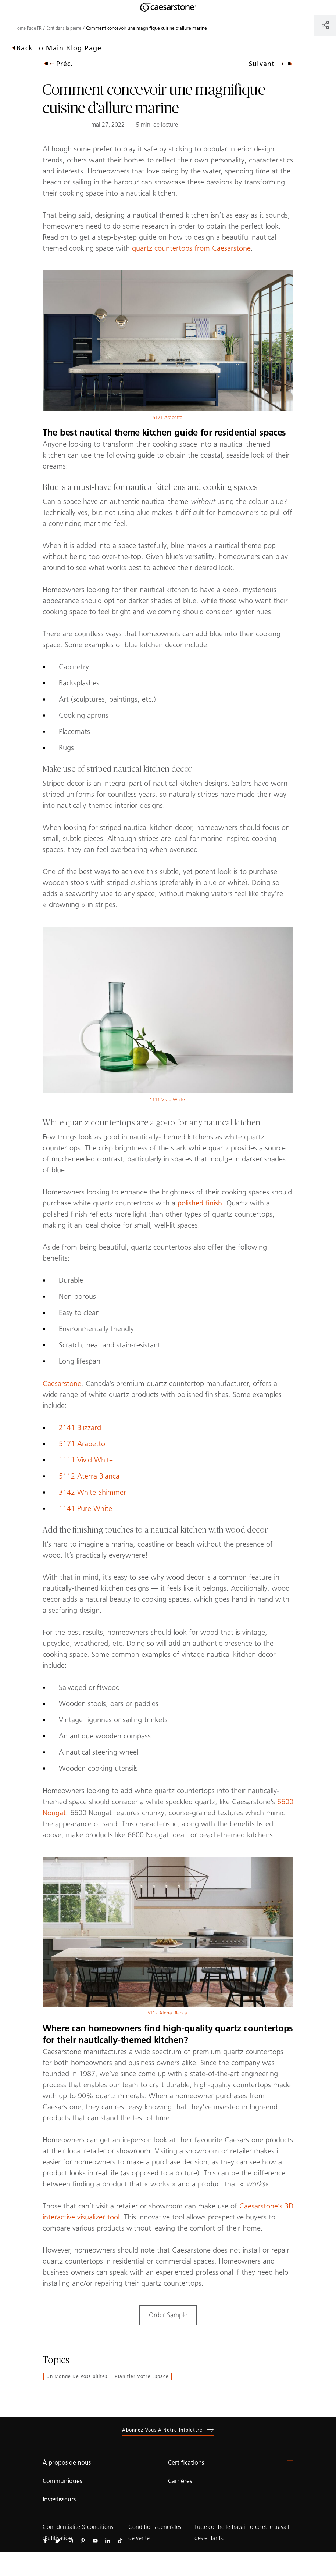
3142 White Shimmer (92, 1492)
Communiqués (62, 2481)
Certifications (186, 2462)
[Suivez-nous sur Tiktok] (120, 2540)
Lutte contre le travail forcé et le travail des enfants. (241, 2532)
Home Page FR (28, 28)
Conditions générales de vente (154, 2532)
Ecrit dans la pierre (63, 28)
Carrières (180, 2481)
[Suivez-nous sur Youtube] (95, 2540)
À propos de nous (67, 2462)
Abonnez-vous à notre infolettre (168, 2429)
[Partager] (325, 25)
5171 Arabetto (167, 417)
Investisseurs (59, 2499)
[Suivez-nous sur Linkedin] (107, 2540)
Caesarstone (62, 1383)
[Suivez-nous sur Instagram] (70, 2540)
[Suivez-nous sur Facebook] (45, 2540)
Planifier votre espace (141, 2376)
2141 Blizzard (80, 1427)
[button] (290, 2461)
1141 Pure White (85, 1508)
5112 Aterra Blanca (89, 1476)
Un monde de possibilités (76, 2376)
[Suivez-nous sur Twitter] (57, 2540)
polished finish (200, 1203)
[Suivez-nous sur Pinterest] (82, 2540)
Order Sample (168, 2315)
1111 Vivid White (167, 1099)
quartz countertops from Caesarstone (191, 248)
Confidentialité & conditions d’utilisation (78, 2532)
